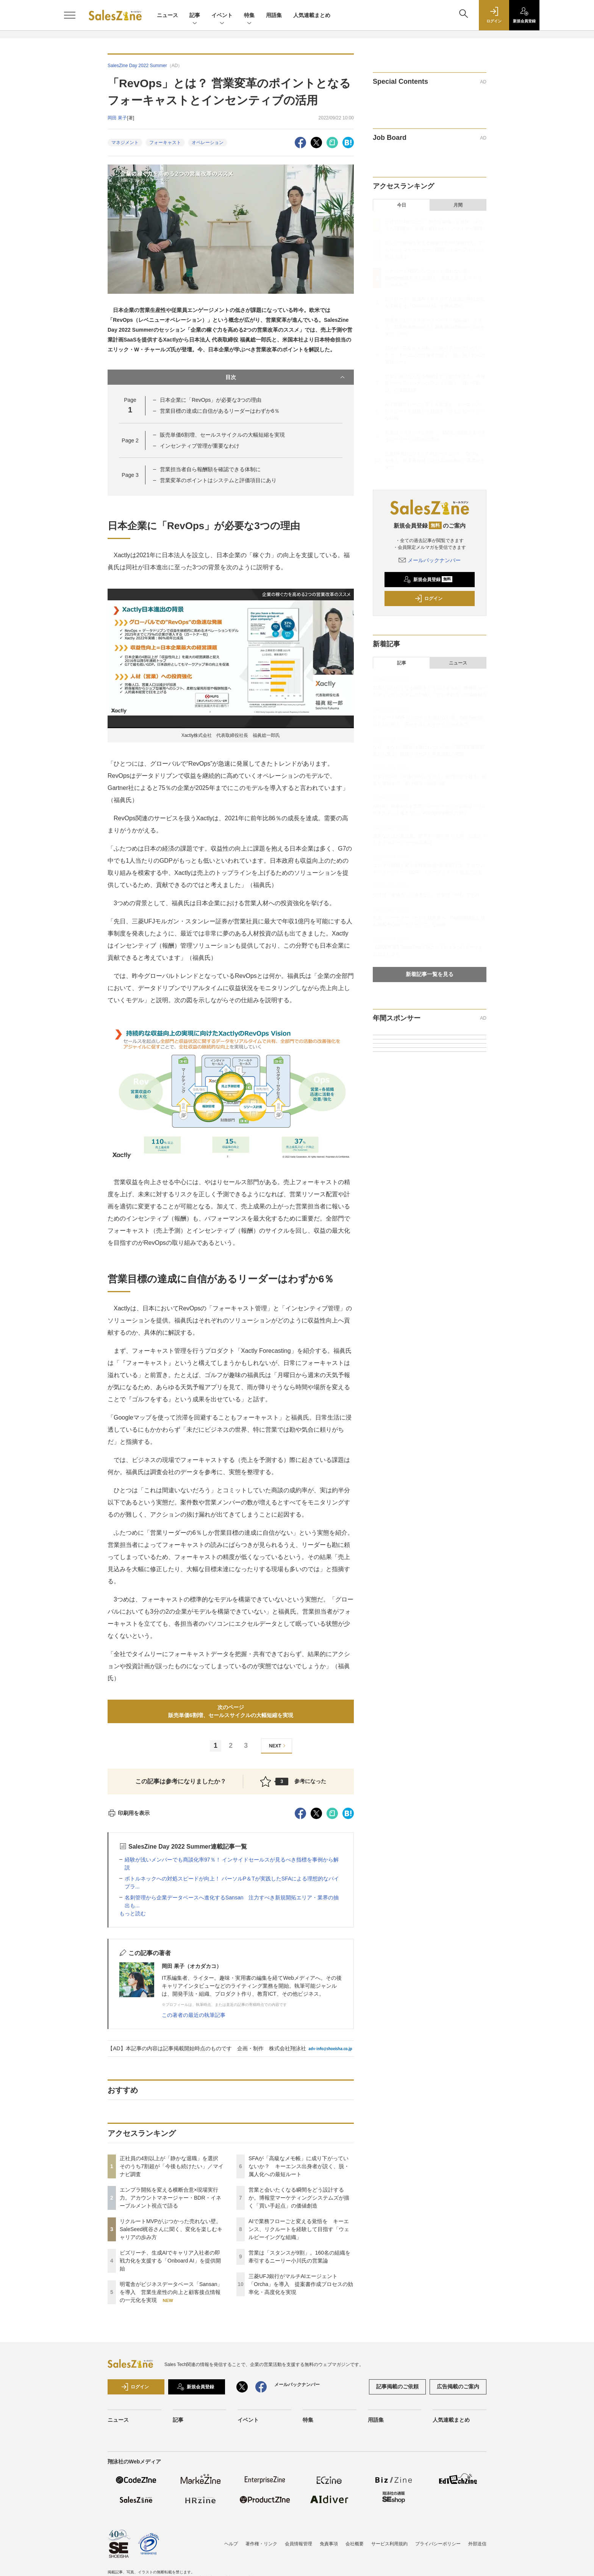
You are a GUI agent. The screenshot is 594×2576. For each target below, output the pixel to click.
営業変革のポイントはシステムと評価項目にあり (218, 480)
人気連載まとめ (311, 15)
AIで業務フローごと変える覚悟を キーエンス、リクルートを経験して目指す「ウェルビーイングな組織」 (299, 2229)
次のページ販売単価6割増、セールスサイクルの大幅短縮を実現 (230, 1711)
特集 (249, 15)
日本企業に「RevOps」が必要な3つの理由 (210, 400)
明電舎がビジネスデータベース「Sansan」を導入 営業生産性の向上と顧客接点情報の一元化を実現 (171, 2292)
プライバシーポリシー (438, 2543)
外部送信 (477, 2543)
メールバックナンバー (430, 560)
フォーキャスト (165, 142)
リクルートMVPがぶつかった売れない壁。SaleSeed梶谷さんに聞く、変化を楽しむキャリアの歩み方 (171, 2229)
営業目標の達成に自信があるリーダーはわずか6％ (220, 411)
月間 (458, 205)
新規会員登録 (427, 579)
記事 (194, 15)
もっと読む (132, 1913)
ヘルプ (231, 2543)
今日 (401, 205)
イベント (222, 15)
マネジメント (125, 142)
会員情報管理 (298, 2543)
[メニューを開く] (70, 15)
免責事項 (329, 2543)
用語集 (274, 15)
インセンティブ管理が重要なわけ (199, 446)
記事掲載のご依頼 (397, 2386)
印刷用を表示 (129, 1813)
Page (130, 440)
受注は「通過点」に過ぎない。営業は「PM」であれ (426, 895)
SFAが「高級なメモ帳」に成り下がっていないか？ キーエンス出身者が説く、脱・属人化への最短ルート (299, 2166)
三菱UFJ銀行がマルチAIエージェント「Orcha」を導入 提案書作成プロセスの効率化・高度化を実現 (301, 2284)
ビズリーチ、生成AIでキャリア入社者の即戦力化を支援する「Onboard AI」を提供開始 (170, 2261)
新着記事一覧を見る (429, 974)
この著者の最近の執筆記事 (193, 2015)
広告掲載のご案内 (458, 2386)
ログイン (428, 598)
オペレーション (208, 142)
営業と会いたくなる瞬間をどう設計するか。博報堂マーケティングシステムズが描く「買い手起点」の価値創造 (299, 2198)
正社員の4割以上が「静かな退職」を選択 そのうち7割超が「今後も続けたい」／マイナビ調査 (172, 2166)
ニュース (167, 15)
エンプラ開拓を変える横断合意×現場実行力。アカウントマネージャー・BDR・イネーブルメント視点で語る (170, 2198)
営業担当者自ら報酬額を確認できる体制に (210, 469)
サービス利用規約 (389, 2543)
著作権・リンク (261, 2543)
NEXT (278, 1745)
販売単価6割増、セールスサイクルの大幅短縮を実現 (222, 435)
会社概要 (354, 2543)
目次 (285, 377)
